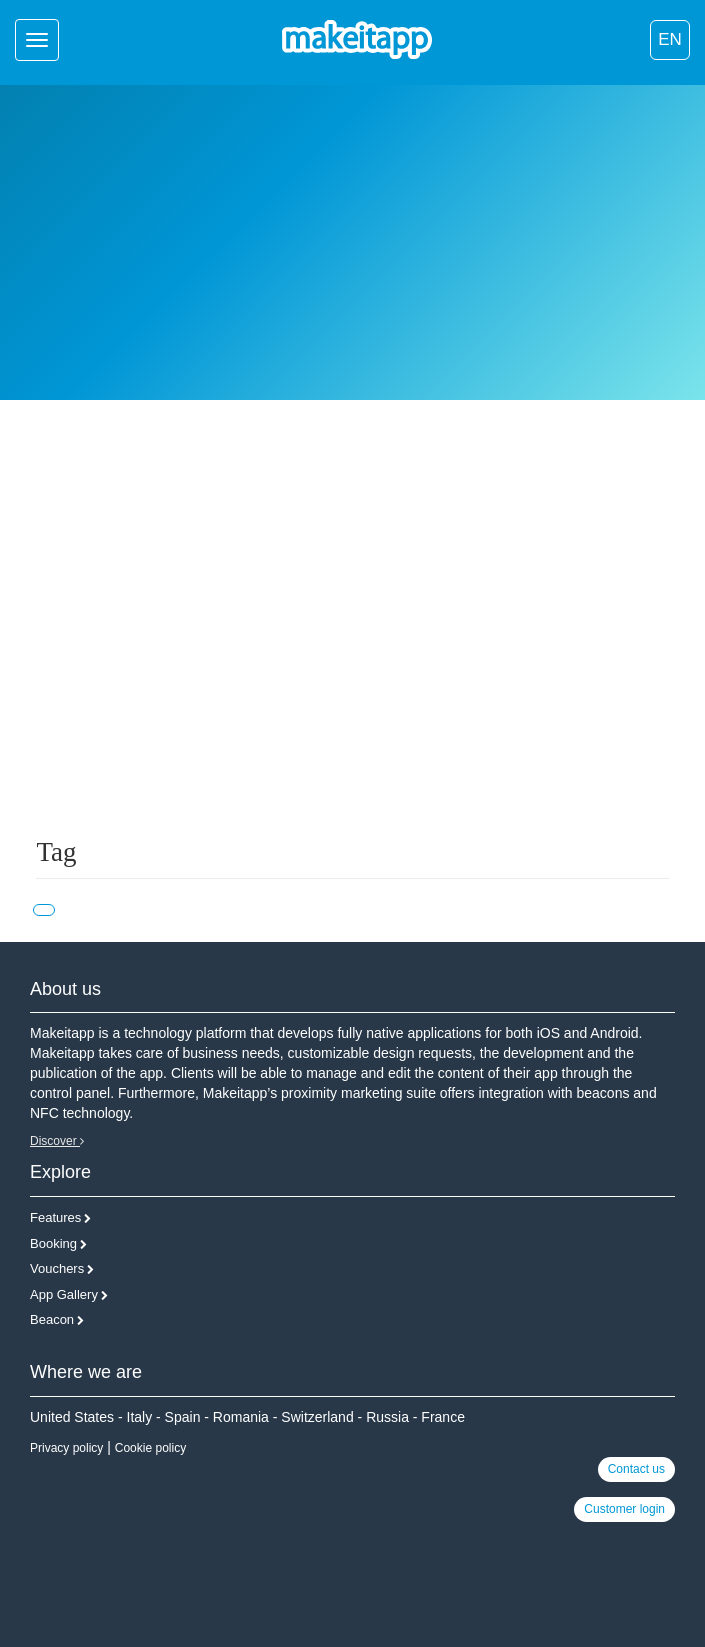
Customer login (624, 1509)
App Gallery (64, 1294)
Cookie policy (150, 1448)
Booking (53, 1243)
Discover (57, 1141)
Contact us (636, 1469)
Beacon (52, 1319)
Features (55, 1217)
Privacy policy (66, 1448)
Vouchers (57, 1268)
